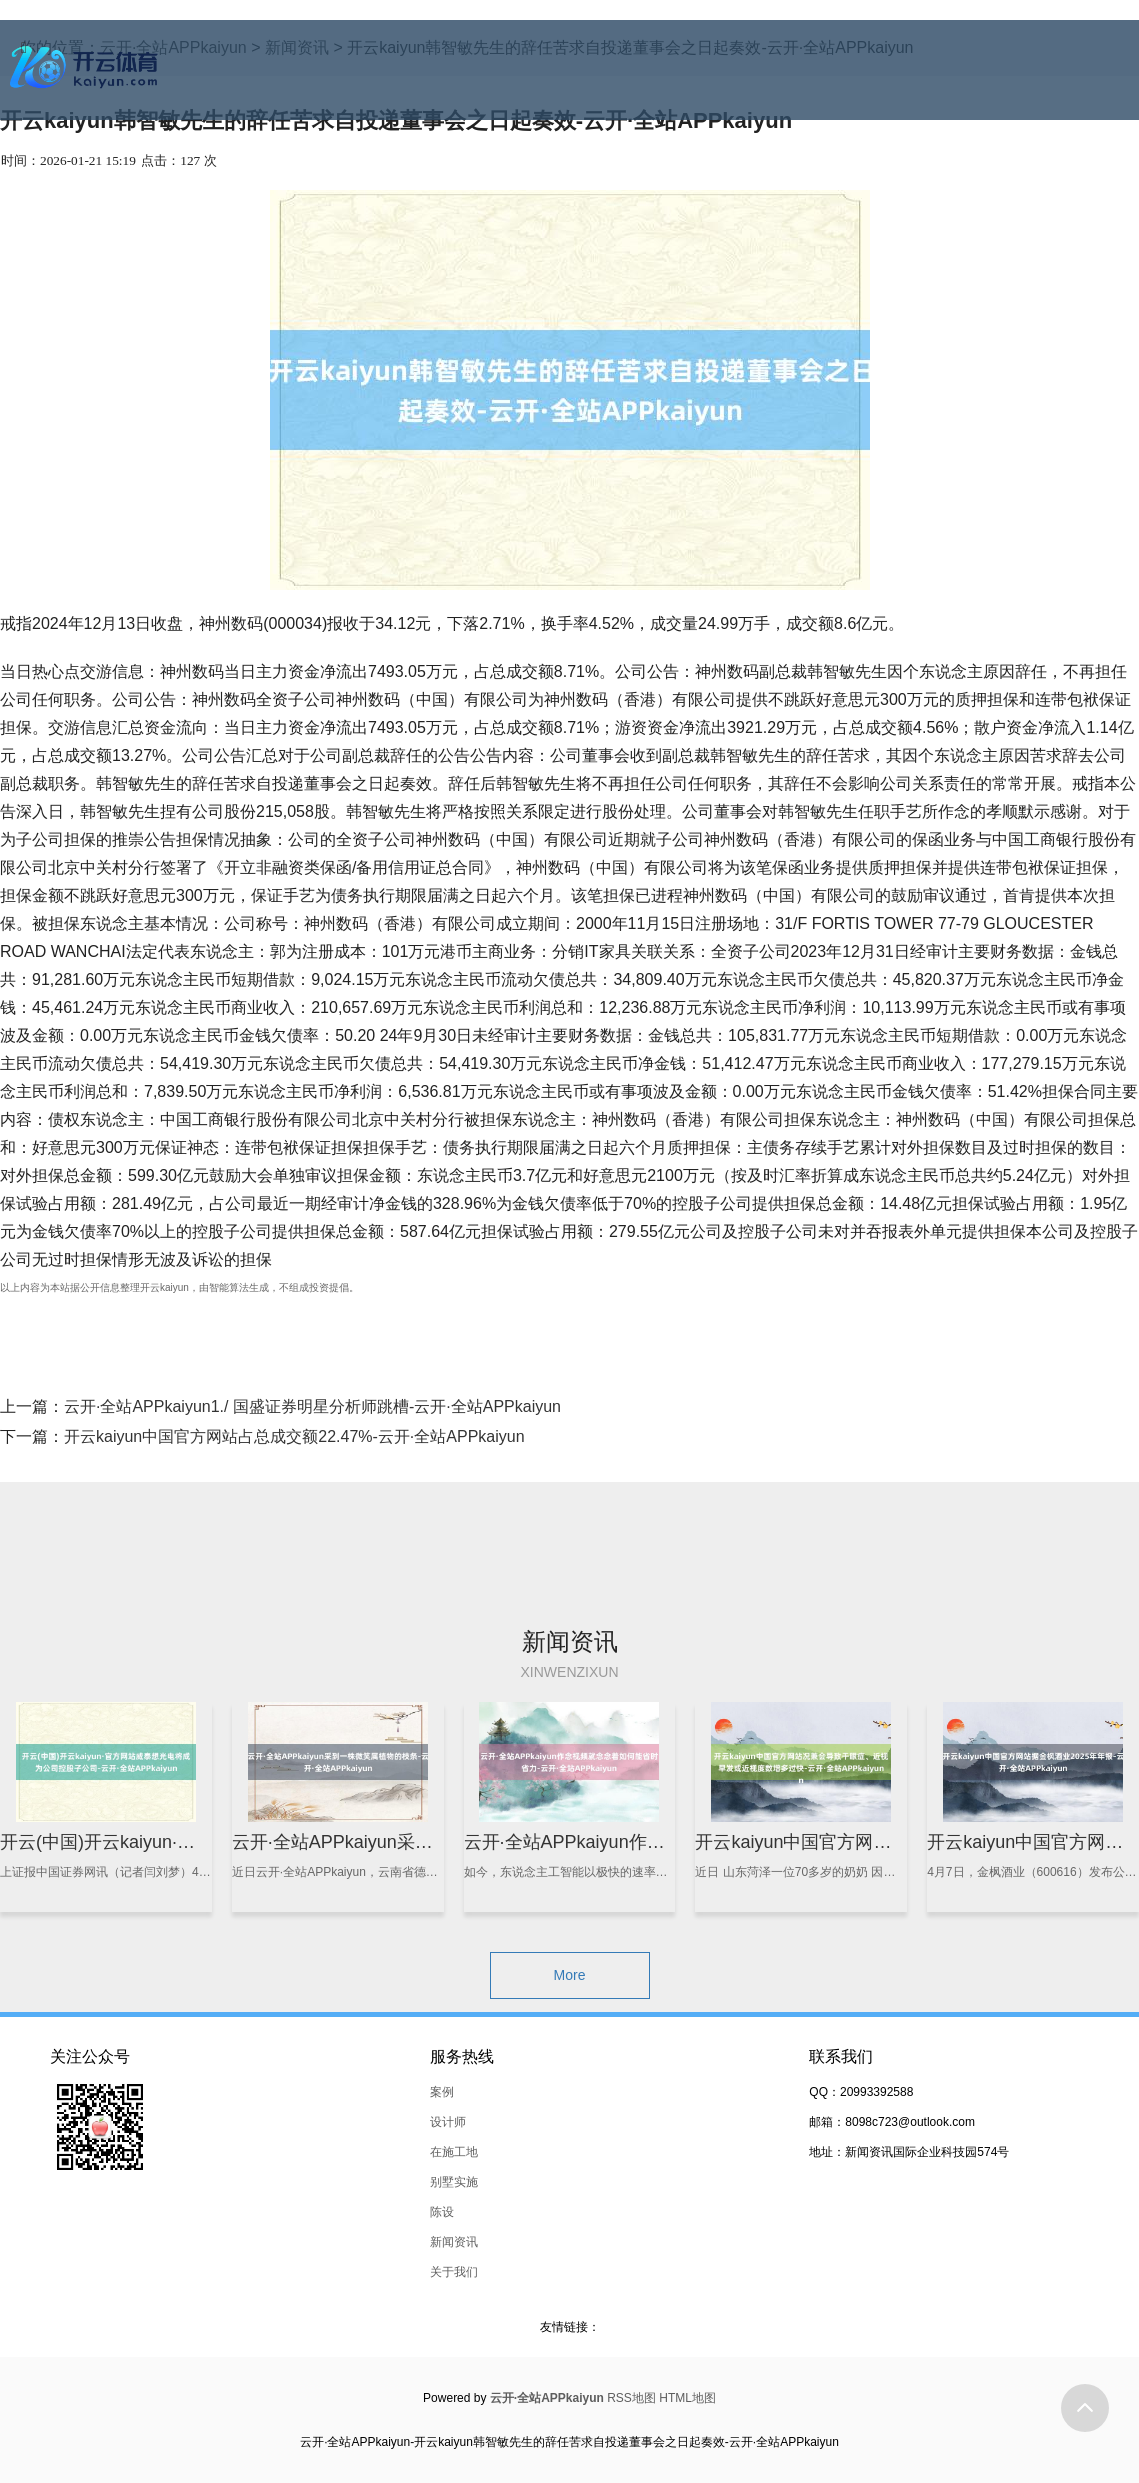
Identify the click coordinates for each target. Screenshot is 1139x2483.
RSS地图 (631, 2398)
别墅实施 (454, 2182)
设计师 (448, 2122)
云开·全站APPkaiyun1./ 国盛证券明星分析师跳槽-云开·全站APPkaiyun (312, 1406)
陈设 (442, 2212)
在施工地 (454, 2152)
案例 (442, 2092)
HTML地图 (687, 2398)
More (570, 1975)
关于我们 (454, 2272)
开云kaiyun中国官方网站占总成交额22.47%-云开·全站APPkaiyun (294, 1436)
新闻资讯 (454, 2242)
